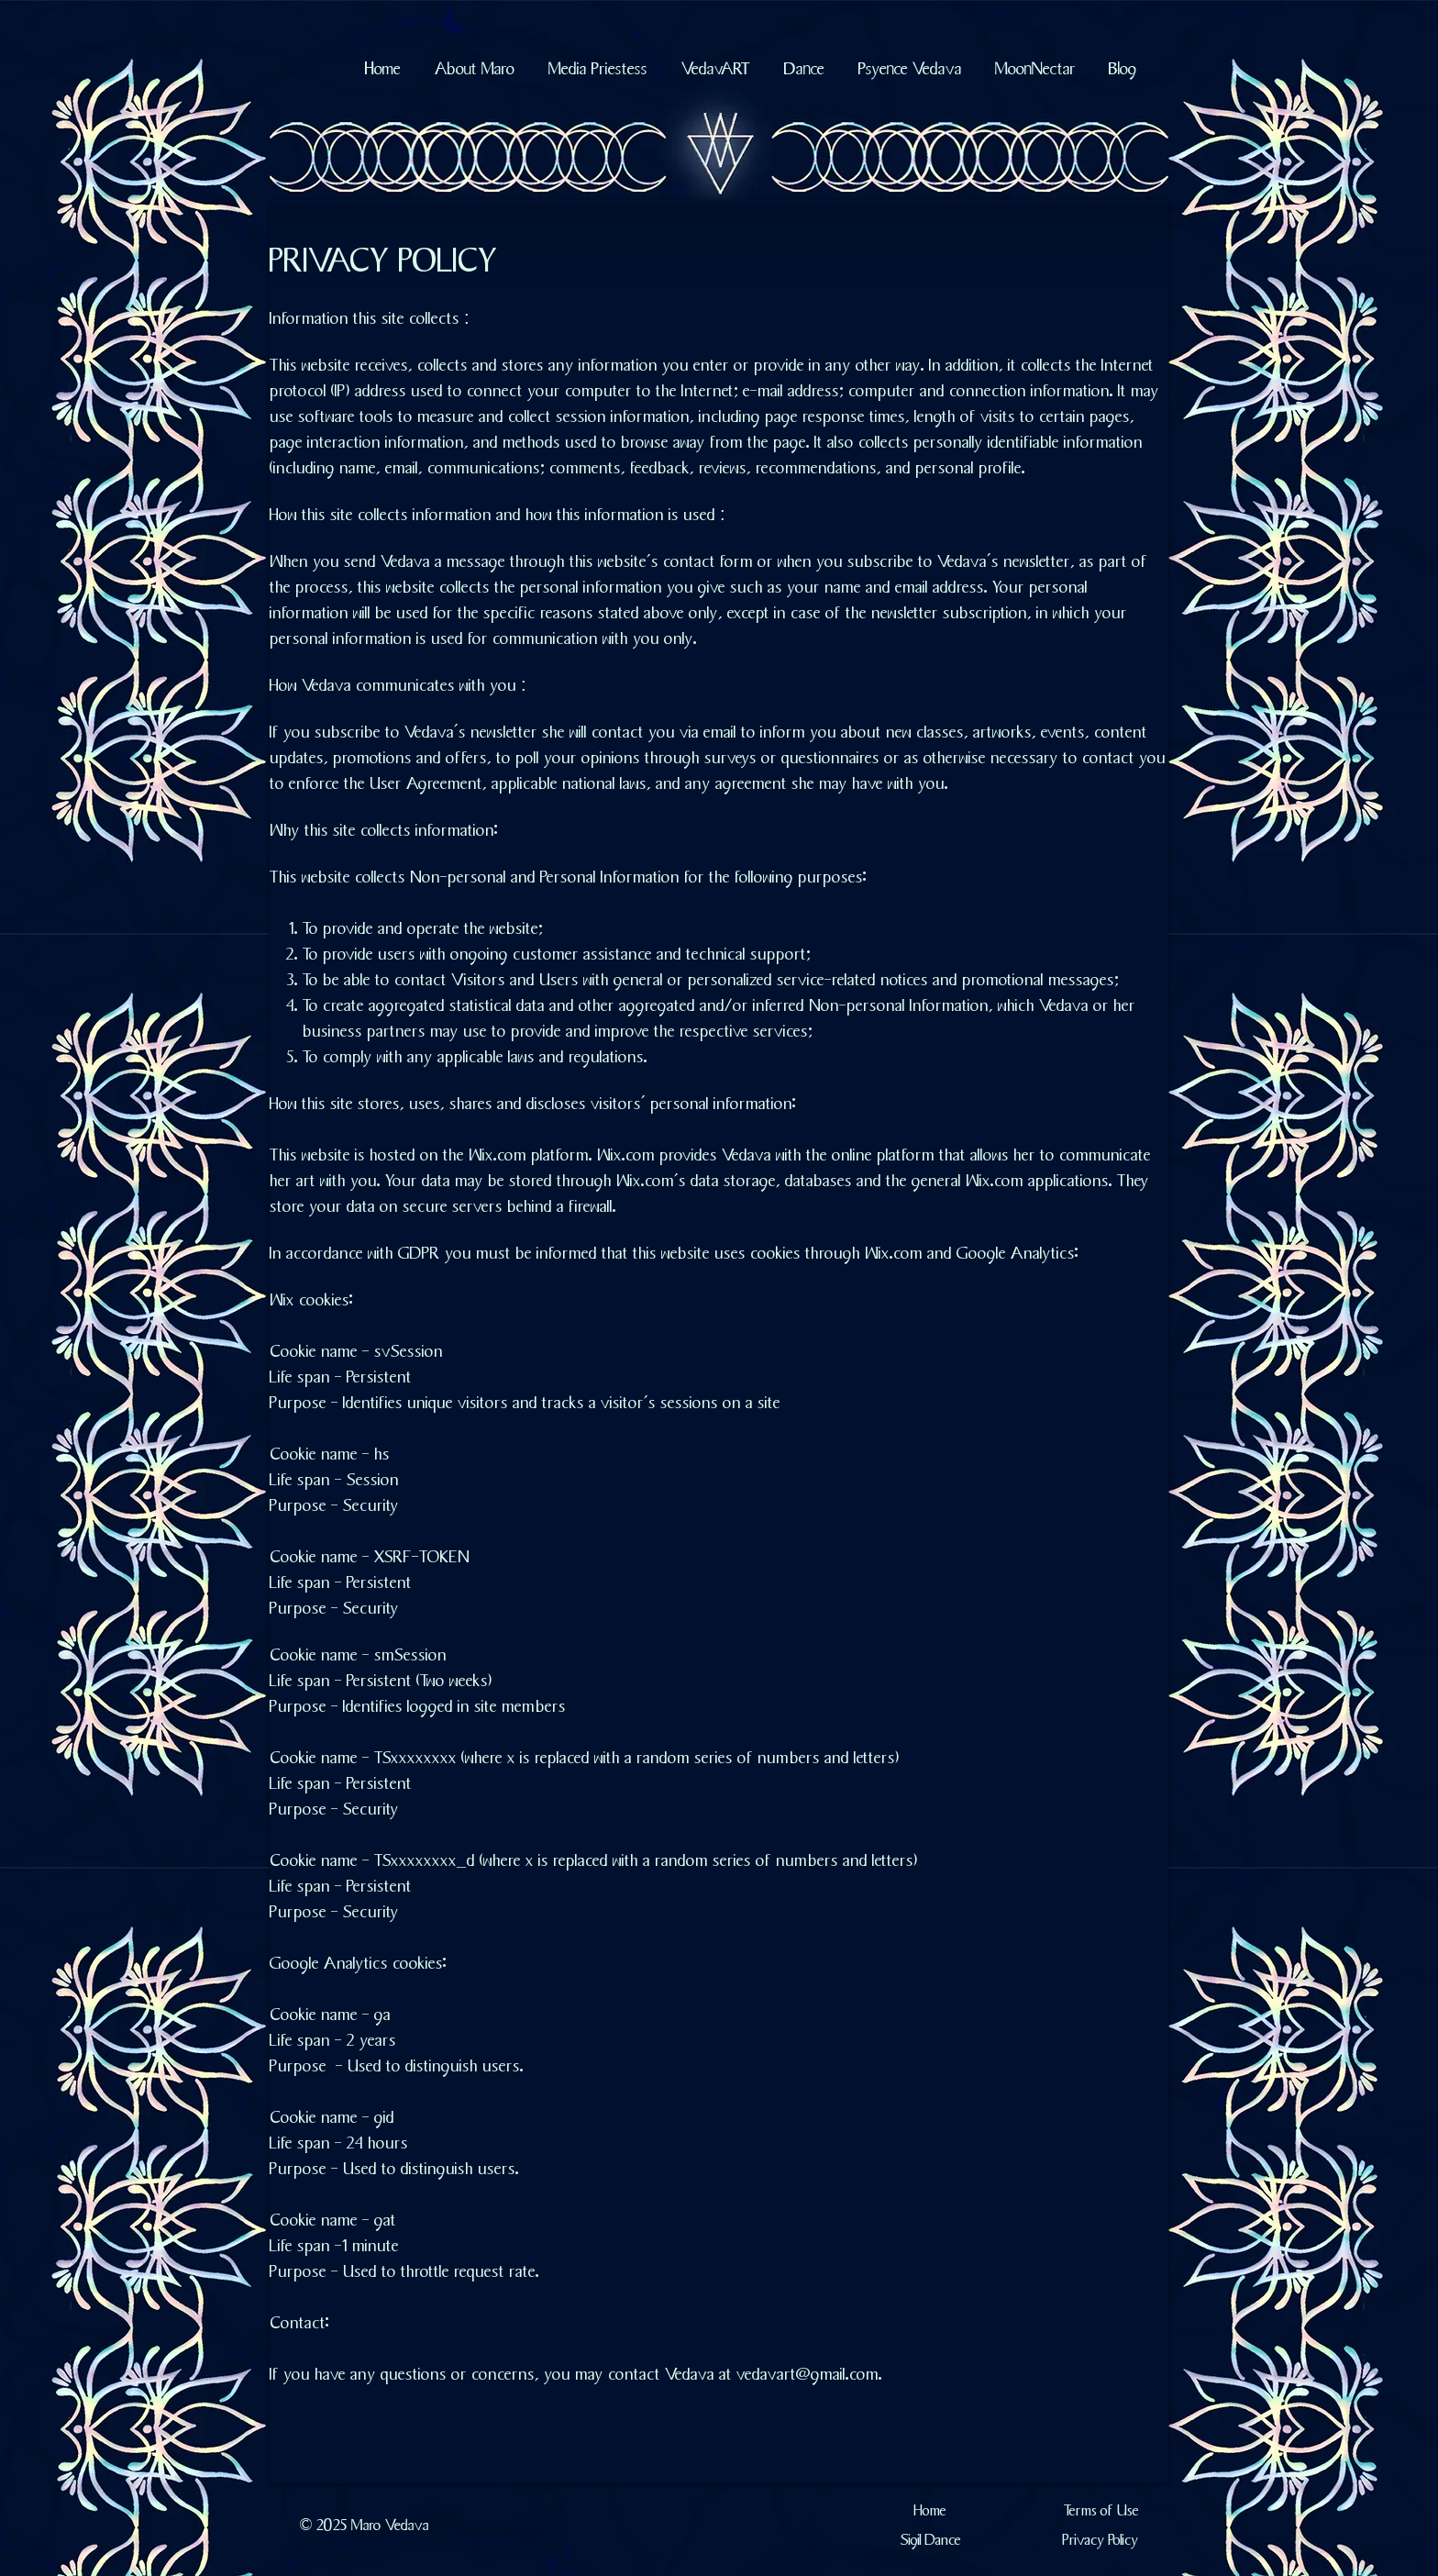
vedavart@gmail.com (807, 2372)
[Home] (930, 2510)
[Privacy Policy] (1101, 2539)
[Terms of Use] (1101, 2510)
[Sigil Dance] (930, 2539)
